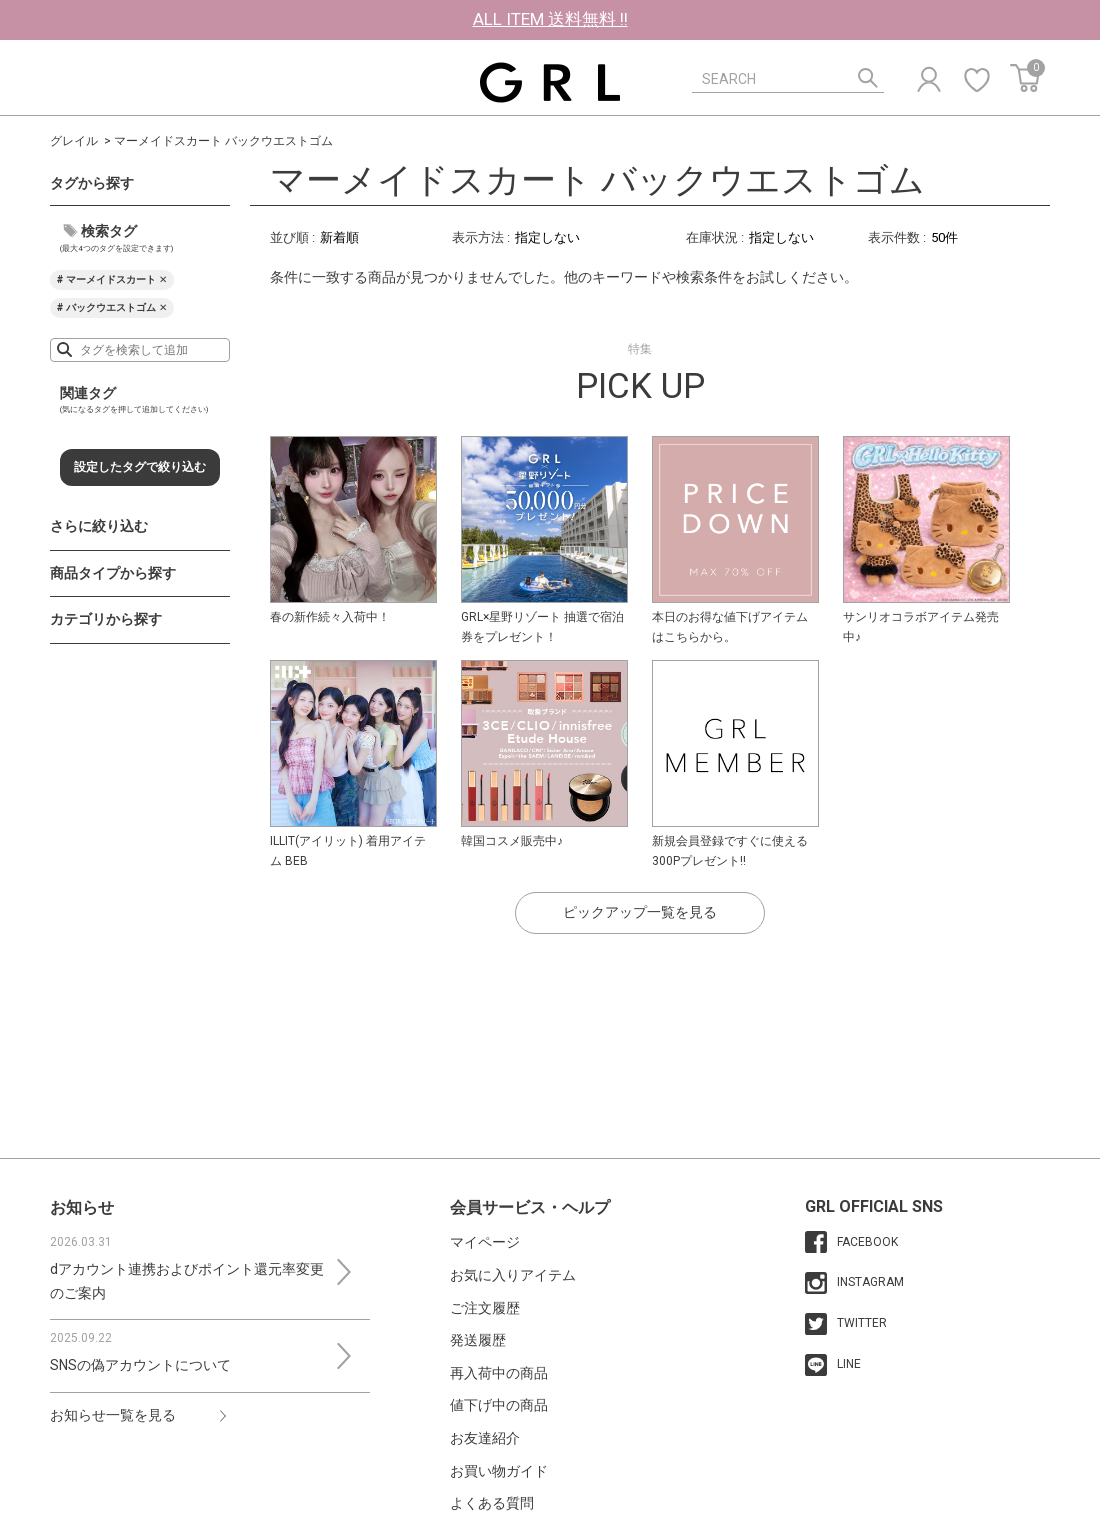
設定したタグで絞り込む (140, 467)
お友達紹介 (485, 1438)
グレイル (74, 141)
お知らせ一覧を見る (113, 1415)
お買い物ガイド (499, 1471)
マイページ (485, 1242)
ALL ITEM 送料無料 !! (550, 19)
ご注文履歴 (485, 1308)
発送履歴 (478, 1340)
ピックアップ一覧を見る (640, 912)
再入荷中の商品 (499, 1373)
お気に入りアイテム (513, 1275)
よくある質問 (492, 1503)
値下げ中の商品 (499, 1405)
